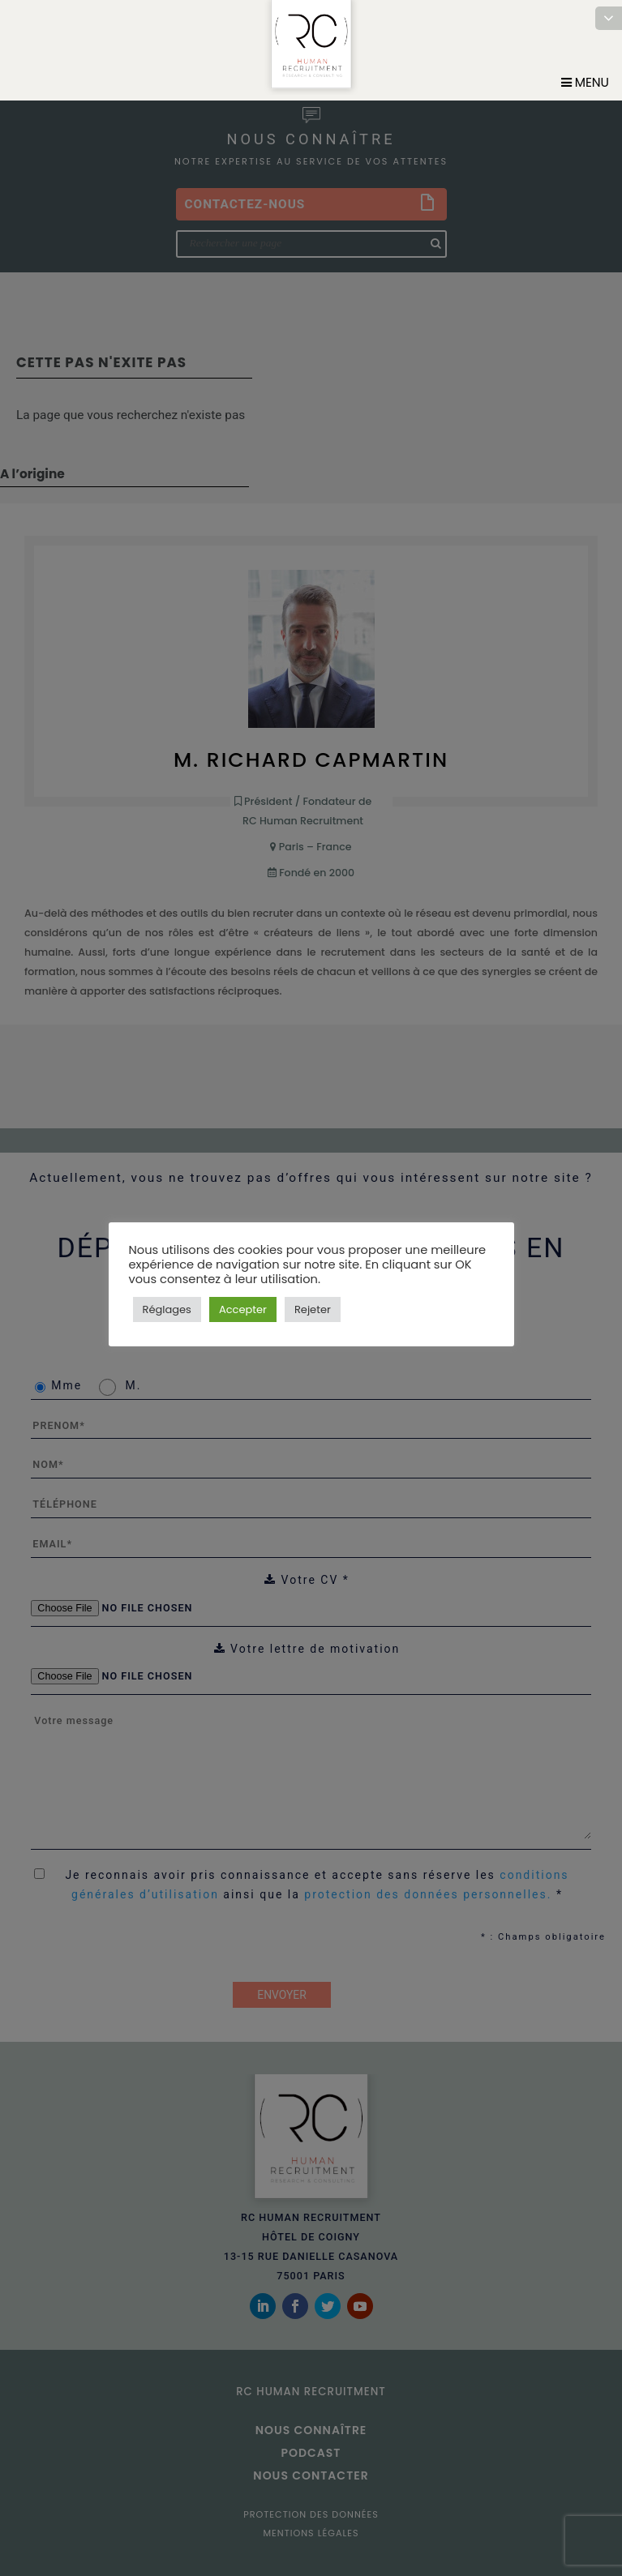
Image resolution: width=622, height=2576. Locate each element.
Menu (585, 82)
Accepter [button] (243, 1309)
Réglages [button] (167, 1309)
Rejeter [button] (312, 1309)
